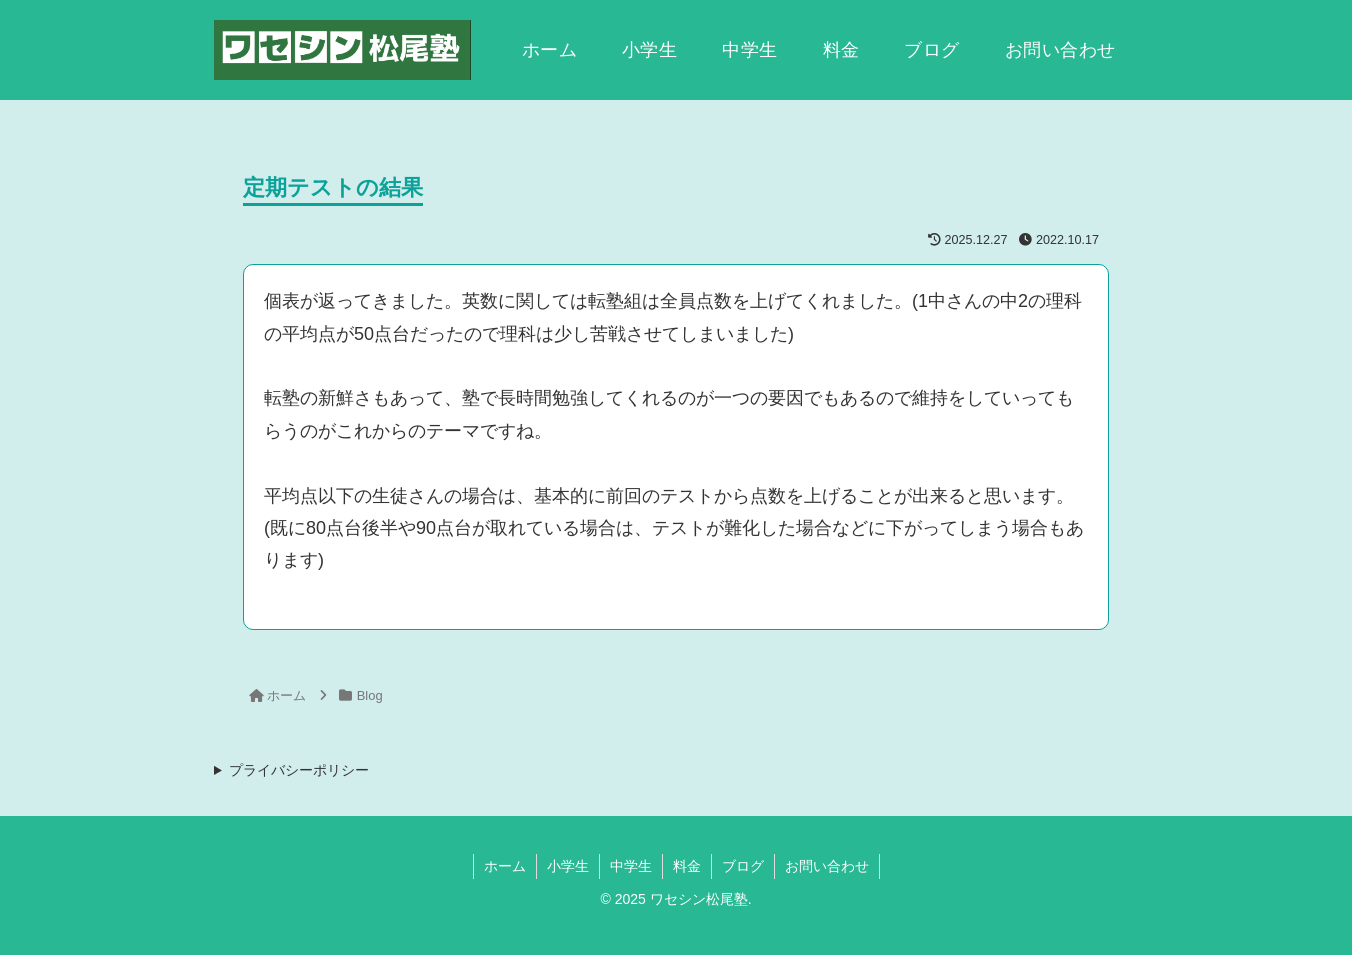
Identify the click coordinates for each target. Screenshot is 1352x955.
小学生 (568, 866)
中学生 (631, 866)
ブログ (743, 866)
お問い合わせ (827, 866)
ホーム (505, 866)
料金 (687, 866)
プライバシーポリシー (299, 770)
